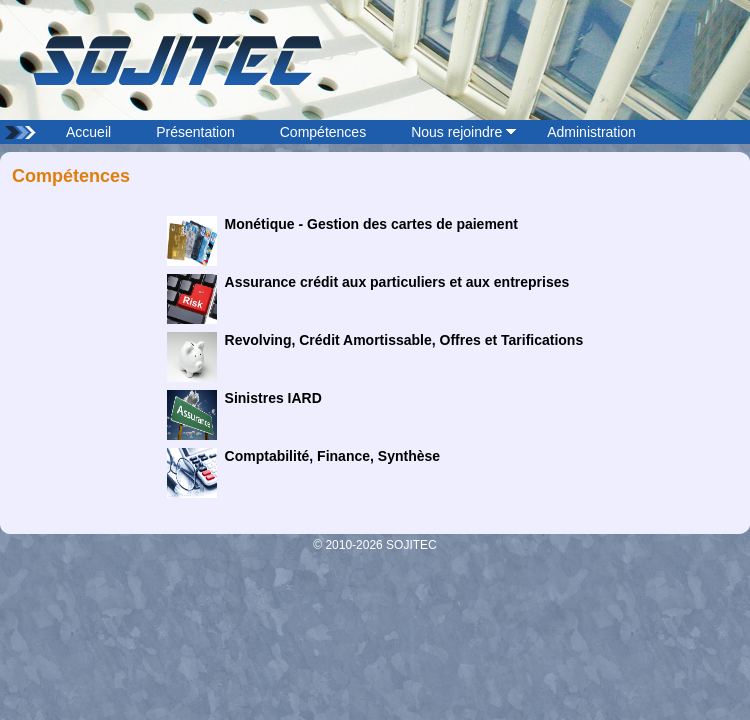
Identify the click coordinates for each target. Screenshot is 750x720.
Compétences (323, 132)
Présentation (195, 132)
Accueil (88, 132)
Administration (591, 132)
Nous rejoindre (456, 132)
